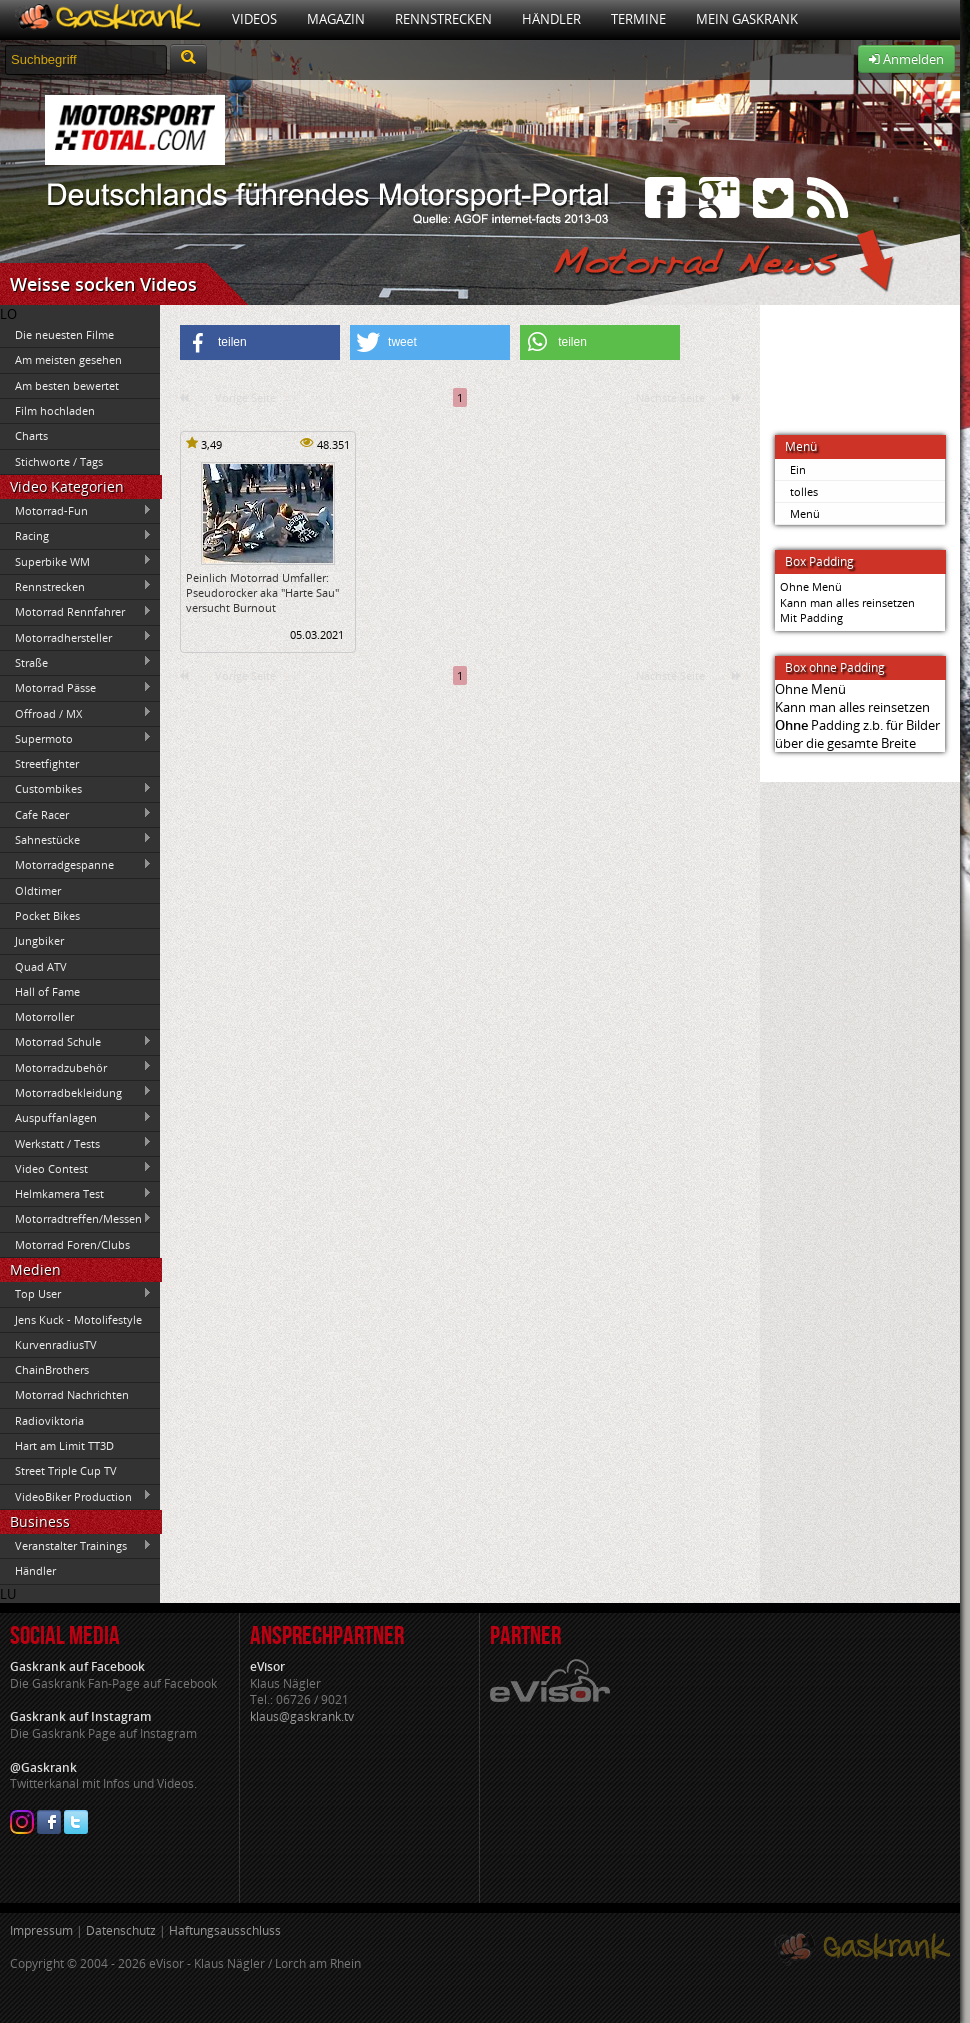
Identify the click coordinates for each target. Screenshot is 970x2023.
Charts (31, 435)
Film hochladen (55, 410)
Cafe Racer (76, 814)
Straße (76, 662)
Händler (551, 19)
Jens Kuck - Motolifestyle (78, 1319)
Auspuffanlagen (76, 1118)
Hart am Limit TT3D (64, 1445)
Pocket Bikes (47, 915)
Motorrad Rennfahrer (76, 612)
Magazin (336, 19)
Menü (805, 513)
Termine (638, 19)
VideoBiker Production (76, 1496)
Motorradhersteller (76, 637)
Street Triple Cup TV (66, 1470)
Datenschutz (121, 1930)
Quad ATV (41, 966)
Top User (76, 1294)
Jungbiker (39, 940)
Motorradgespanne (76, 865)
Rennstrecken (443, 19)
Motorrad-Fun (76, 511)
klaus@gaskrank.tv (302, 1716)
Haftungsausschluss (225, 1930)
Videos (254, 19)
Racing (76, 536)
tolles (804, 491)
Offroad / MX (76, 713)
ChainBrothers (52, 1369)
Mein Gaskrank (747, 19)
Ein (798, 469)
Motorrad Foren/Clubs (72, 1244)
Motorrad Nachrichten (72, 1394)
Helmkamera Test (76, 1194)
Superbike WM (76, 561)
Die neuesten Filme (64, 334)
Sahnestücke (76, 839)
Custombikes (76, 789)
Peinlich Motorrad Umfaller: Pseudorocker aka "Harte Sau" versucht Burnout (262, 593)
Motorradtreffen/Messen (76, 1219)
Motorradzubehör (76, 1067)
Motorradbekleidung (76, 1092)
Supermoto (76, 738)
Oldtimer (38, 890)
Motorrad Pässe (76, 688)
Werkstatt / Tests (76, 1143)
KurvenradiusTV (56, 1344)
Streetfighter (47, 763)
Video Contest (76, 1168)
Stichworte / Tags (59, 461)
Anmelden (906, 59)
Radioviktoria (49, 1420)
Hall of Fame (47, 991)
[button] (260, 342)
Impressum (41, 1930)
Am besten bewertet (67, 385)
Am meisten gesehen (68, 359)
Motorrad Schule (76, 1042)
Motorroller (44, 1016)
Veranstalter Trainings (76, 1546)
